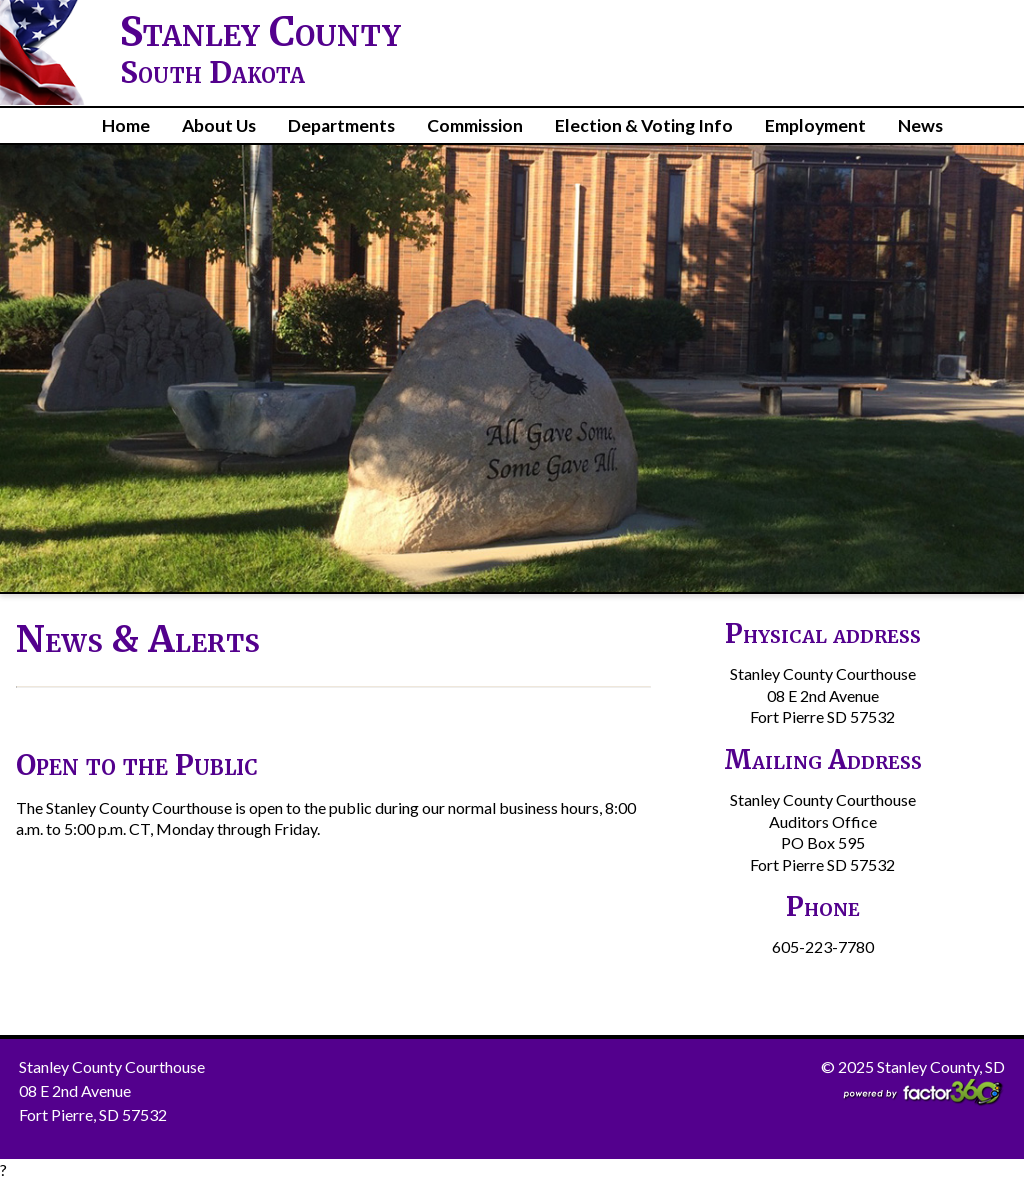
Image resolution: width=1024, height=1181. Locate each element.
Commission (475, 125)
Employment (815, 125)
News (920, 125)
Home (126, 125)
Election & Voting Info (644, 125)
